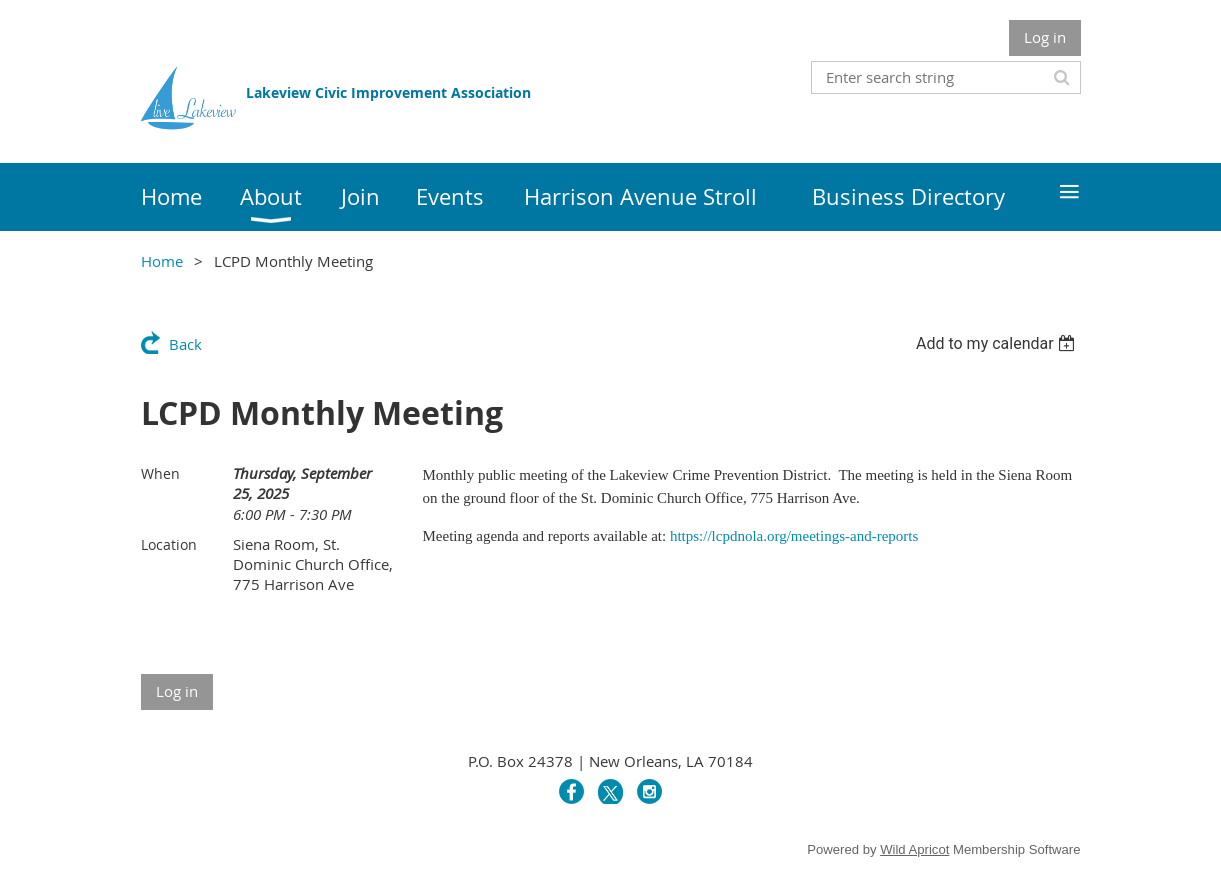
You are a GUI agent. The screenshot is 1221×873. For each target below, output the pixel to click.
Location (169, 544)
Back (185, 344)
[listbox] (998, 343)
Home (162, 261)
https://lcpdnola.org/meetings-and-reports (794, 536)
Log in (1045, 37)
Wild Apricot (914, 849)
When (160, 473)
